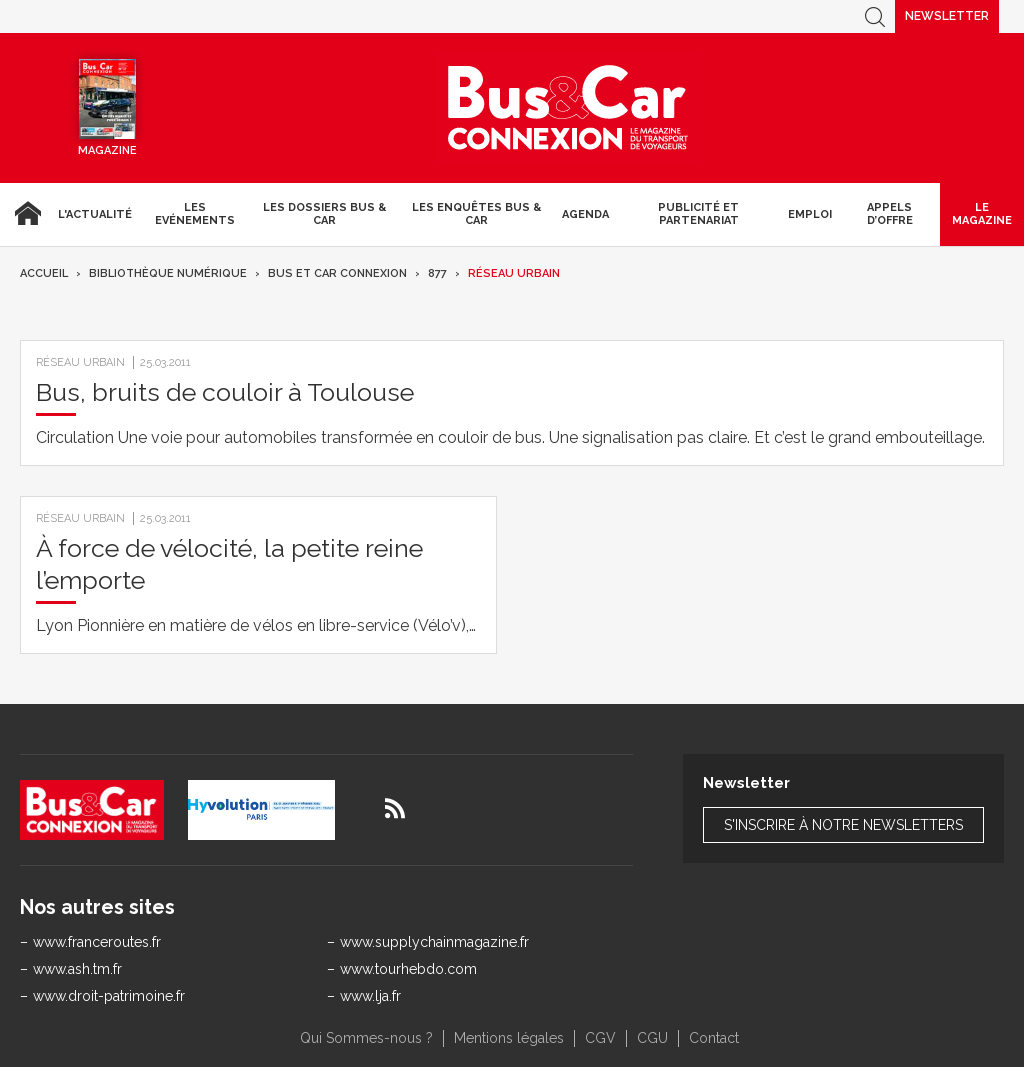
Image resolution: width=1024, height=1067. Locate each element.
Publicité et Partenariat (698, 214)
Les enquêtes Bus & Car (476, 214)
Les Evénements (195, 214)
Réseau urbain (514, 273)
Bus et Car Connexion (337, 273)
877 (437, 273)
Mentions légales (509, 1038)
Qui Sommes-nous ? (366, 1038)
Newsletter (947, 16)
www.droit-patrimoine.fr (109, 996)
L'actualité (95, 214)
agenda (585, 214)
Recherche (875, 16)
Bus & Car (568, 108)
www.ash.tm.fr (77, 969)
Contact (714, 1038)
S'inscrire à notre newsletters (843, 825)
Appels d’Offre (890, 214)
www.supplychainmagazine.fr (434, 942)
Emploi (810, 214)
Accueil (25, 214)
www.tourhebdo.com (408, 969)
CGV (600, 1038)
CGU (652, 1038)
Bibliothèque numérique (168, 273)
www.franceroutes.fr (97, 942)
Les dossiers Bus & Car (324, 214)
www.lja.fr (370, 996)
